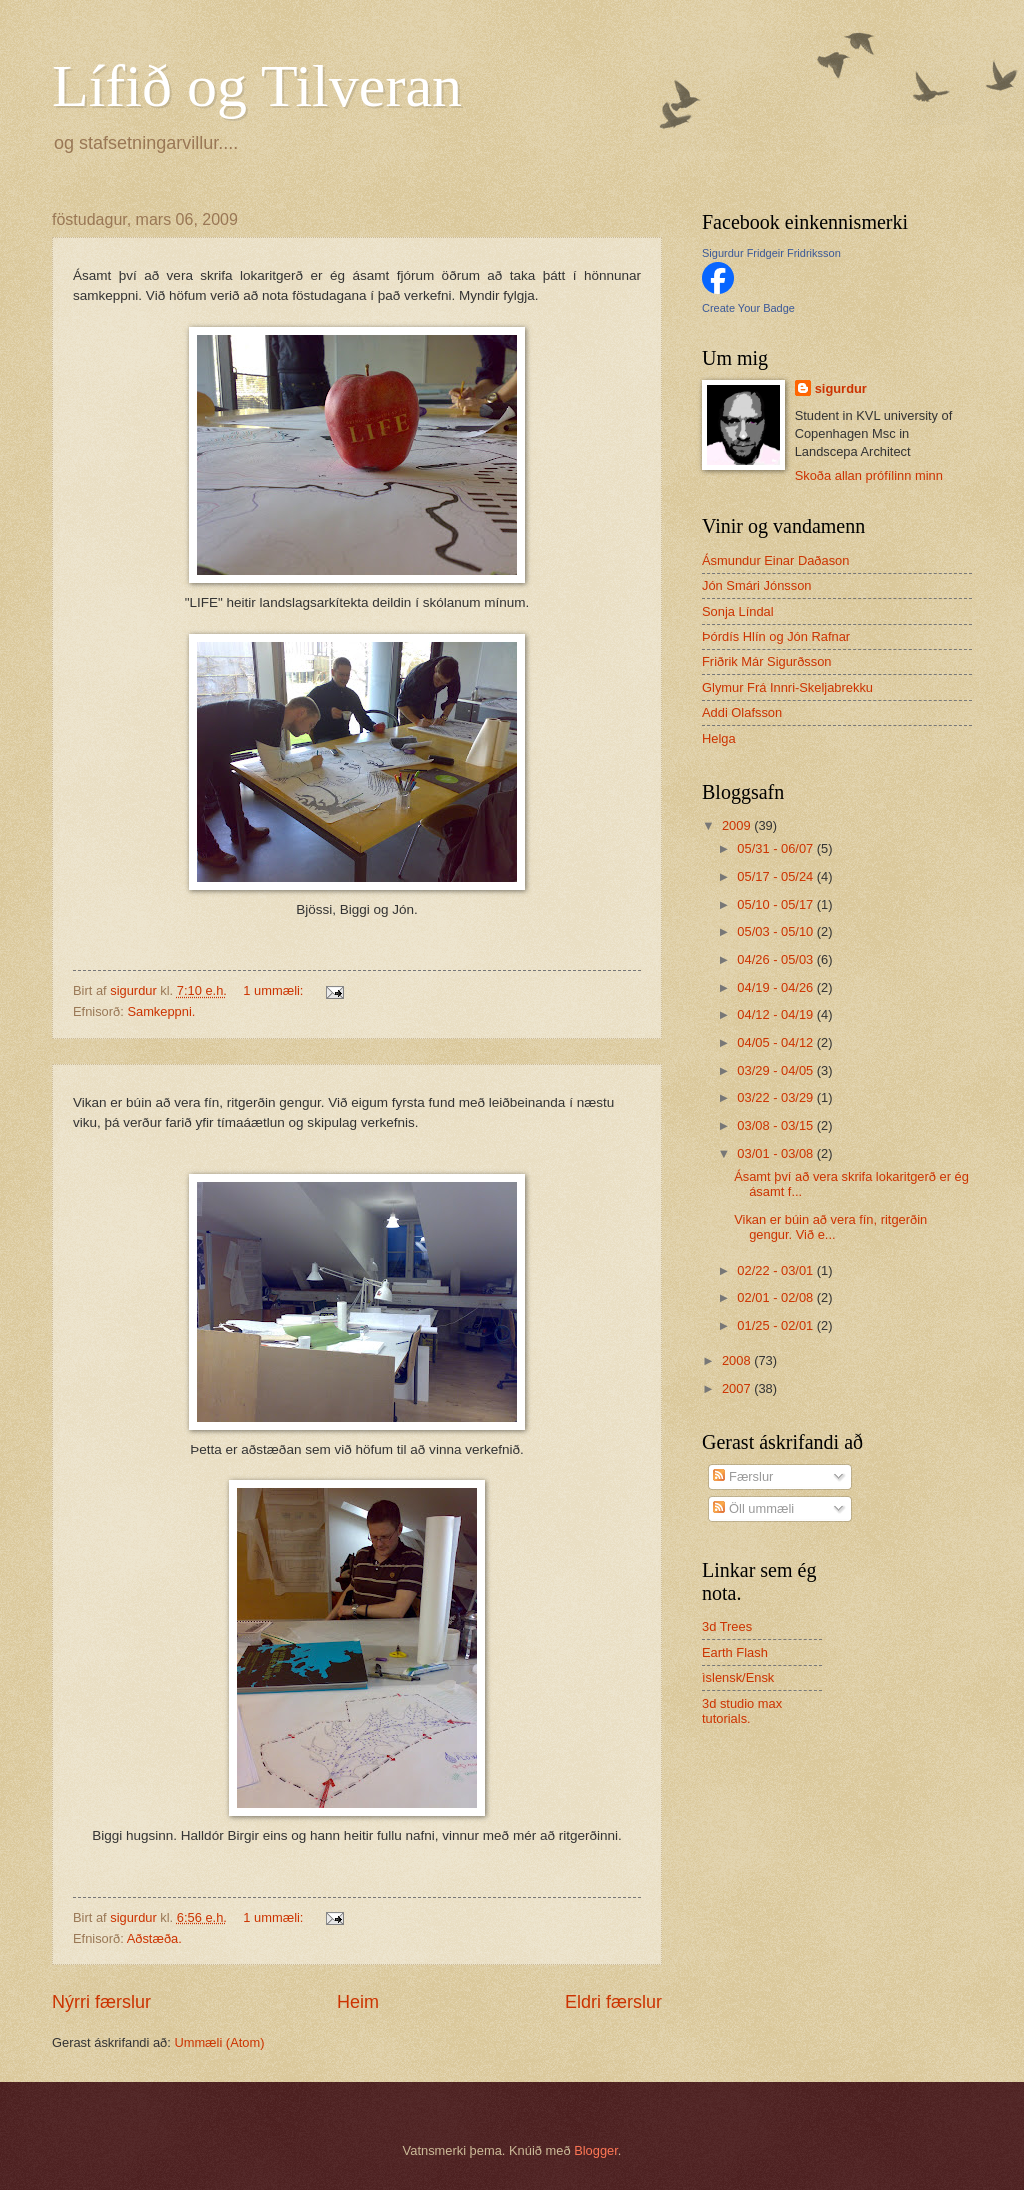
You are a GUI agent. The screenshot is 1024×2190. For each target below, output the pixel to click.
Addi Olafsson (742, 712)
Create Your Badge (748, 308)
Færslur (743, 1476)
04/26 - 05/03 (776, 959)
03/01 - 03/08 (776, 1153)
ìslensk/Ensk (738, 1677)
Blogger (596, 2150)
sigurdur (841, 388)
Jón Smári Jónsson (757, 585)
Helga (719, 738)
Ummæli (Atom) (219, 2042)
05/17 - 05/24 (776, 876)
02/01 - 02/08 (776, 1297)
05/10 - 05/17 (776, 904)
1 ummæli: (275, 990)
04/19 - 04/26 (776, 987)
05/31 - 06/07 (776, 848)
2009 (738, 825)
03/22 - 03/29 (776, 1097)
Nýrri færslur (101, 2002)
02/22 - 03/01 (776, 1270)
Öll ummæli (753, 1508)
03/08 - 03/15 (776, 1125)
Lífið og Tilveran (257, 86)
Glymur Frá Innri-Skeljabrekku (787, 687)
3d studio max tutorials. (742, 1711)
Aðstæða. (154, 1938)
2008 (738, 1360)
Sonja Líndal (738, 611)
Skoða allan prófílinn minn (869, 475)
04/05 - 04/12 (776, 1042)
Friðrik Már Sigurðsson (767, 661)
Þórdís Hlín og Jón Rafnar (776, 636)
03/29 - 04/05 (776, 1070)
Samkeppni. (161, 1011)
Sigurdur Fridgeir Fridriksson (771, 253)
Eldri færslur (613, 2002)
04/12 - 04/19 (776, 1014)
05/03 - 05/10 (776, 931)
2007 (738, 1388)
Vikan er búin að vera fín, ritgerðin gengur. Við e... (830, 1227)
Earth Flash (735, 1652)
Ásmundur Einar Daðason (775, 560)
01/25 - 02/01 (776, 1325)
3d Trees (727, 1626)
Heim (358, 2002)
